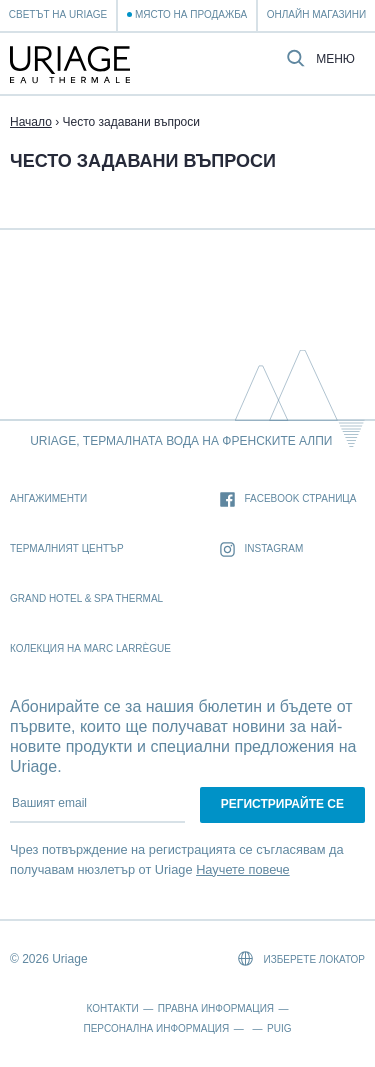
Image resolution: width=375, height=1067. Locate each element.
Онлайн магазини (316, 14)
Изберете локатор (301, 958)
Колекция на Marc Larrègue (90, 648)
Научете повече (243, 869)
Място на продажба (191, 14)
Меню (335, 59)
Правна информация (216, 1008)
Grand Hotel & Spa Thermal (86, 598)
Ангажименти (48, 498)
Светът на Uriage (58, 14)
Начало (31, 122)
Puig (279, 1028)
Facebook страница (288, 499)
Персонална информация (157, 1028)
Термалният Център (67, 548)
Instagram (262, 549)
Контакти (113, 1008)
